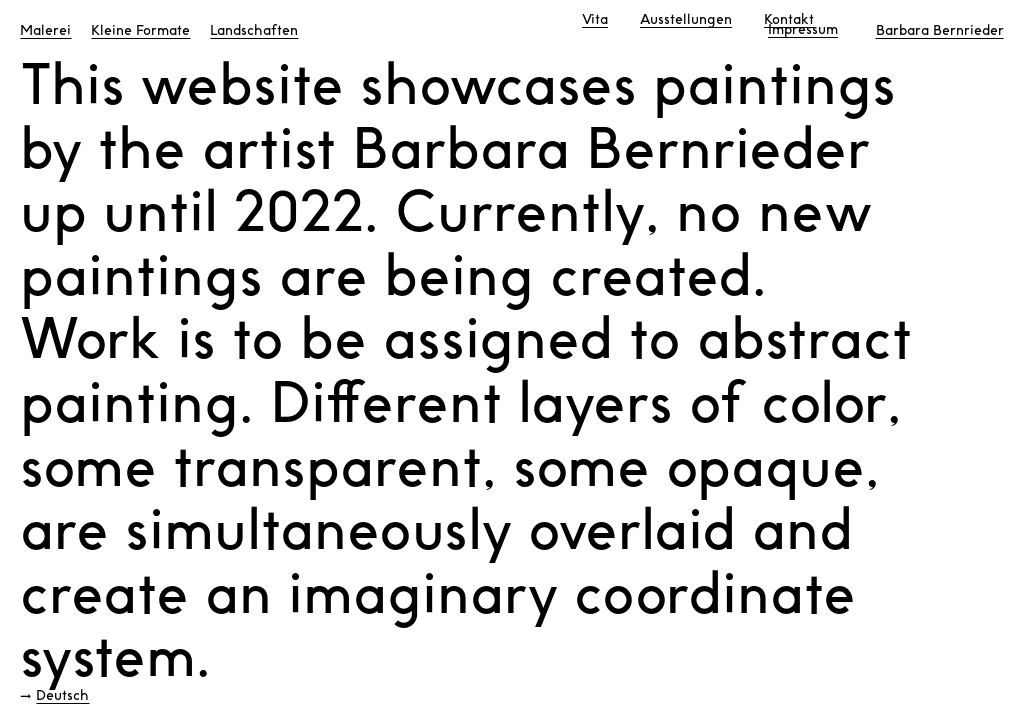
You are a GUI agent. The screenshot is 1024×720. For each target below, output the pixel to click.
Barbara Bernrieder (940, 30)
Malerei (45, 30)
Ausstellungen (686, 19)
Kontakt (789, 19)
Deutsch (62, 695)
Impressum (803, 29)
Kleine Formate (140, 30)
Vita (595, 19)
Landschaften (254, 30)
